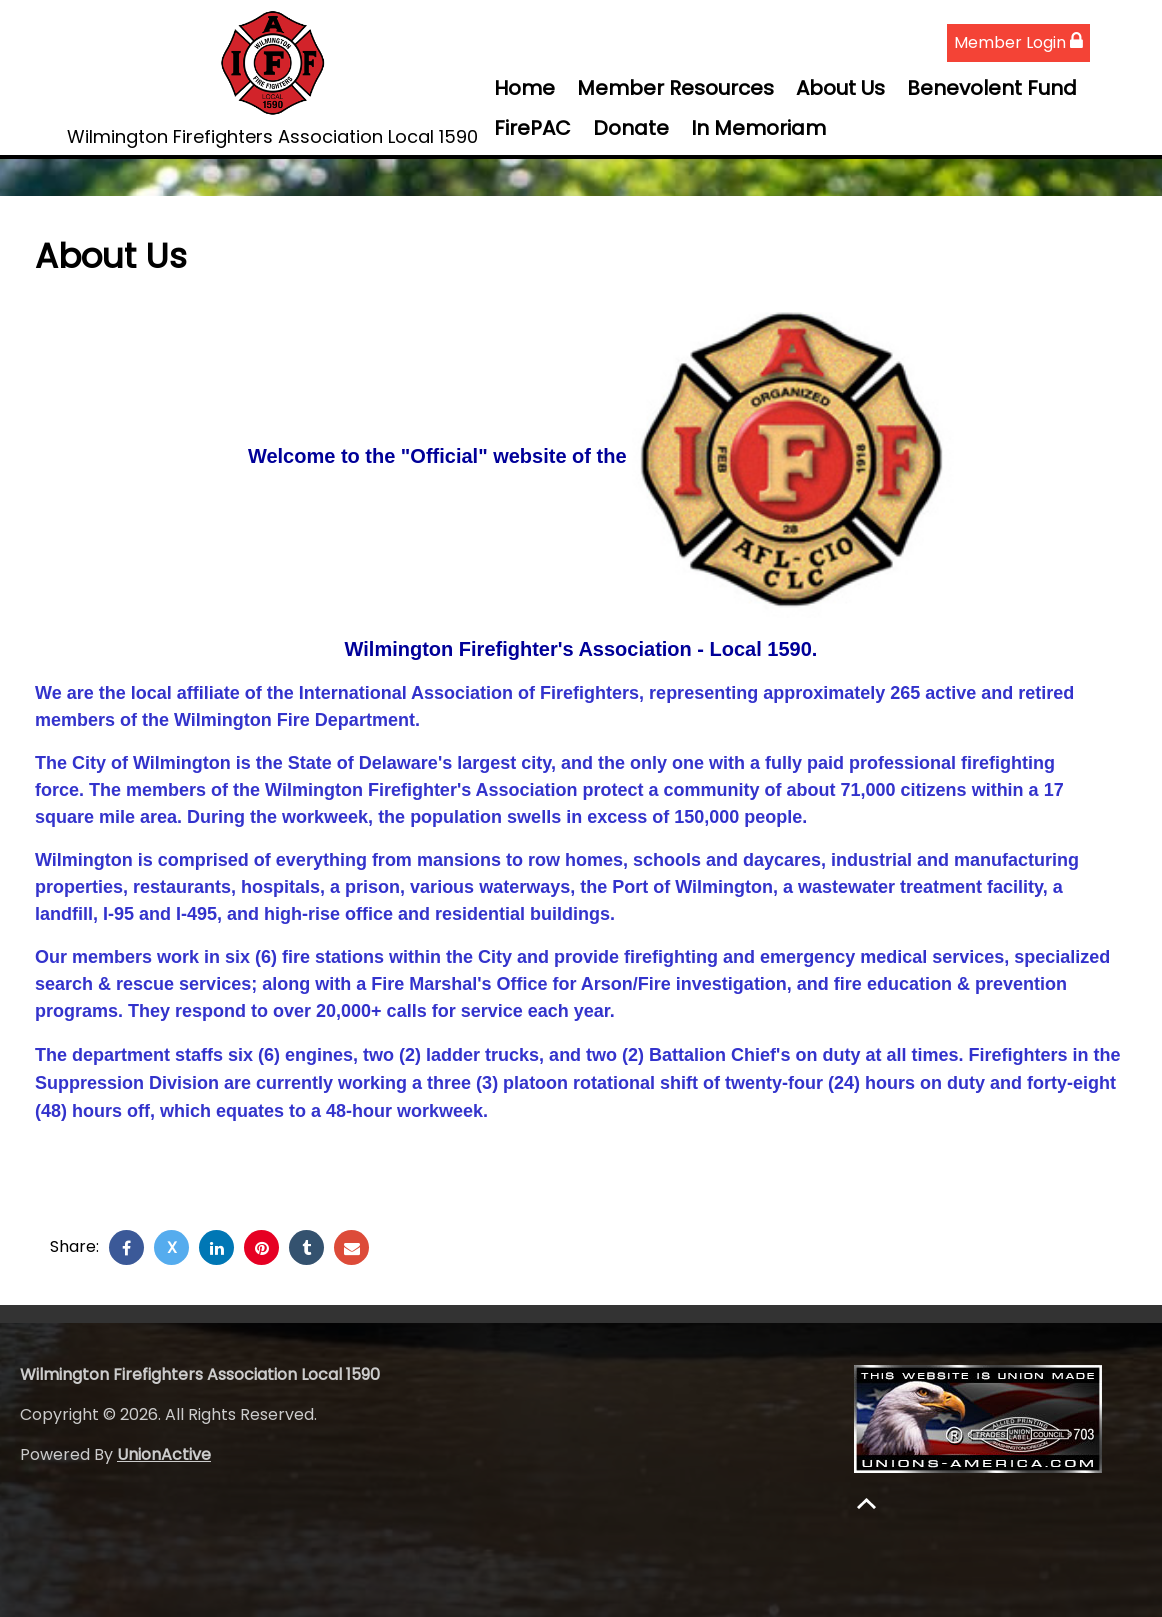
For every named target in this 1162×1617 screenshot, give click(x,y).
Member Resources (675, 88)
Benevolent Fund (992, 88)
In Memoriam (758, 128)
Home (524, 88)
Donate (631, 128)
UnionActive (164, 1454)
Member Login (1018, 42)
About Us (840, 88)
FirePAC (532, 128)
